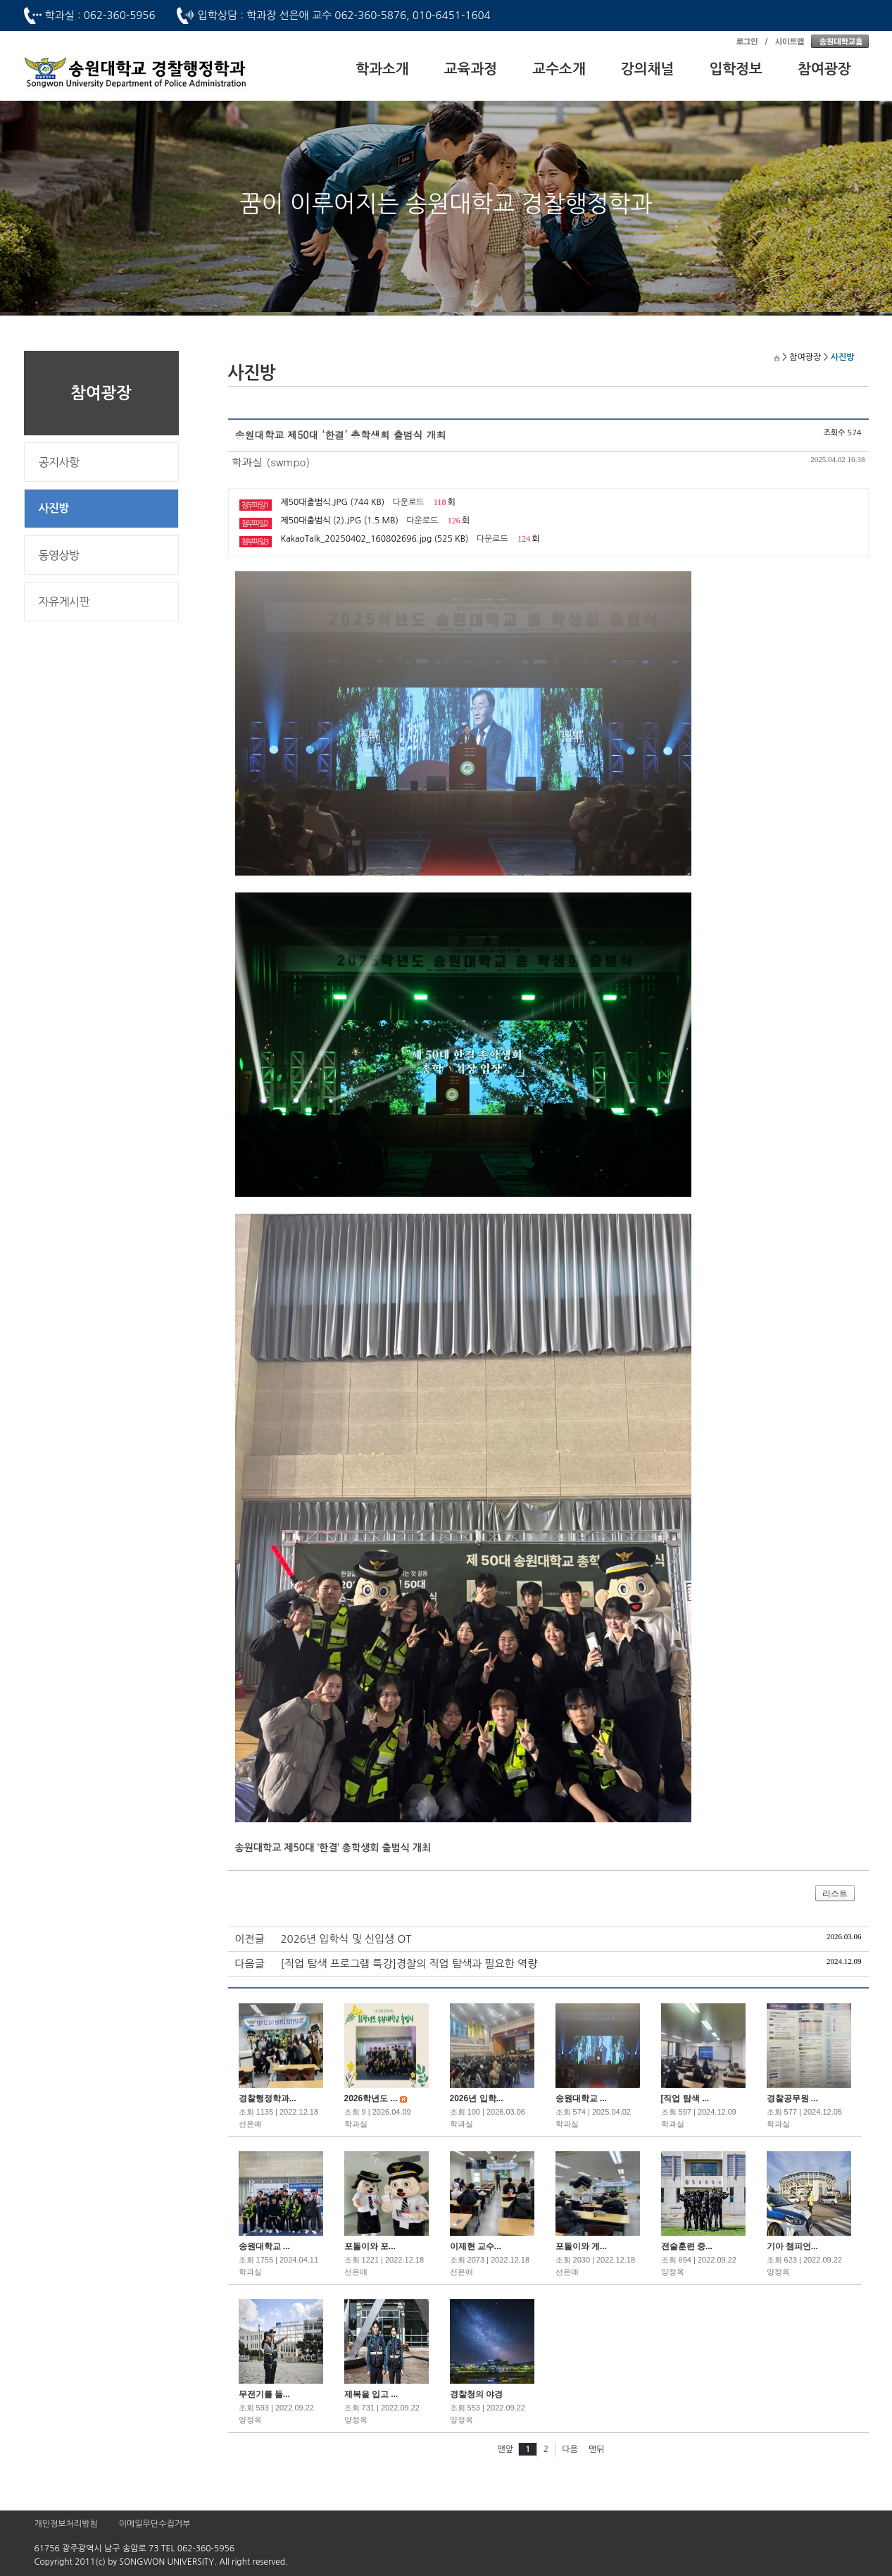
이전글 (250, 1939)
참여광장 (824, 69)
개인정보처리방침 (66, 2524)
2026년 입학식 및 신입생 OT (346, 1939)
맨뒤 (597, 2449)
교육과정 (471, 69)
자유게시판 (64, 601)
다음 (570, 2449)
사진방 (54, 508)
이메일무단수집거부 (155, 2524)
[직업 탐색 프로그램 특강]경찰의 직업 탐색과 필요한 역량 (409, 1963)
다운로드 (409, 502)
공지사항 (59, 462)
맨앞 (505, 2449)
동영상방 (59, 555)
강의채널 (647, 69)
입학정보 (735, 69)
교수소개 (559, 69)
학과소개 (382, 69)
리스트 (835, 1893)
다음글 (250, 1963)
